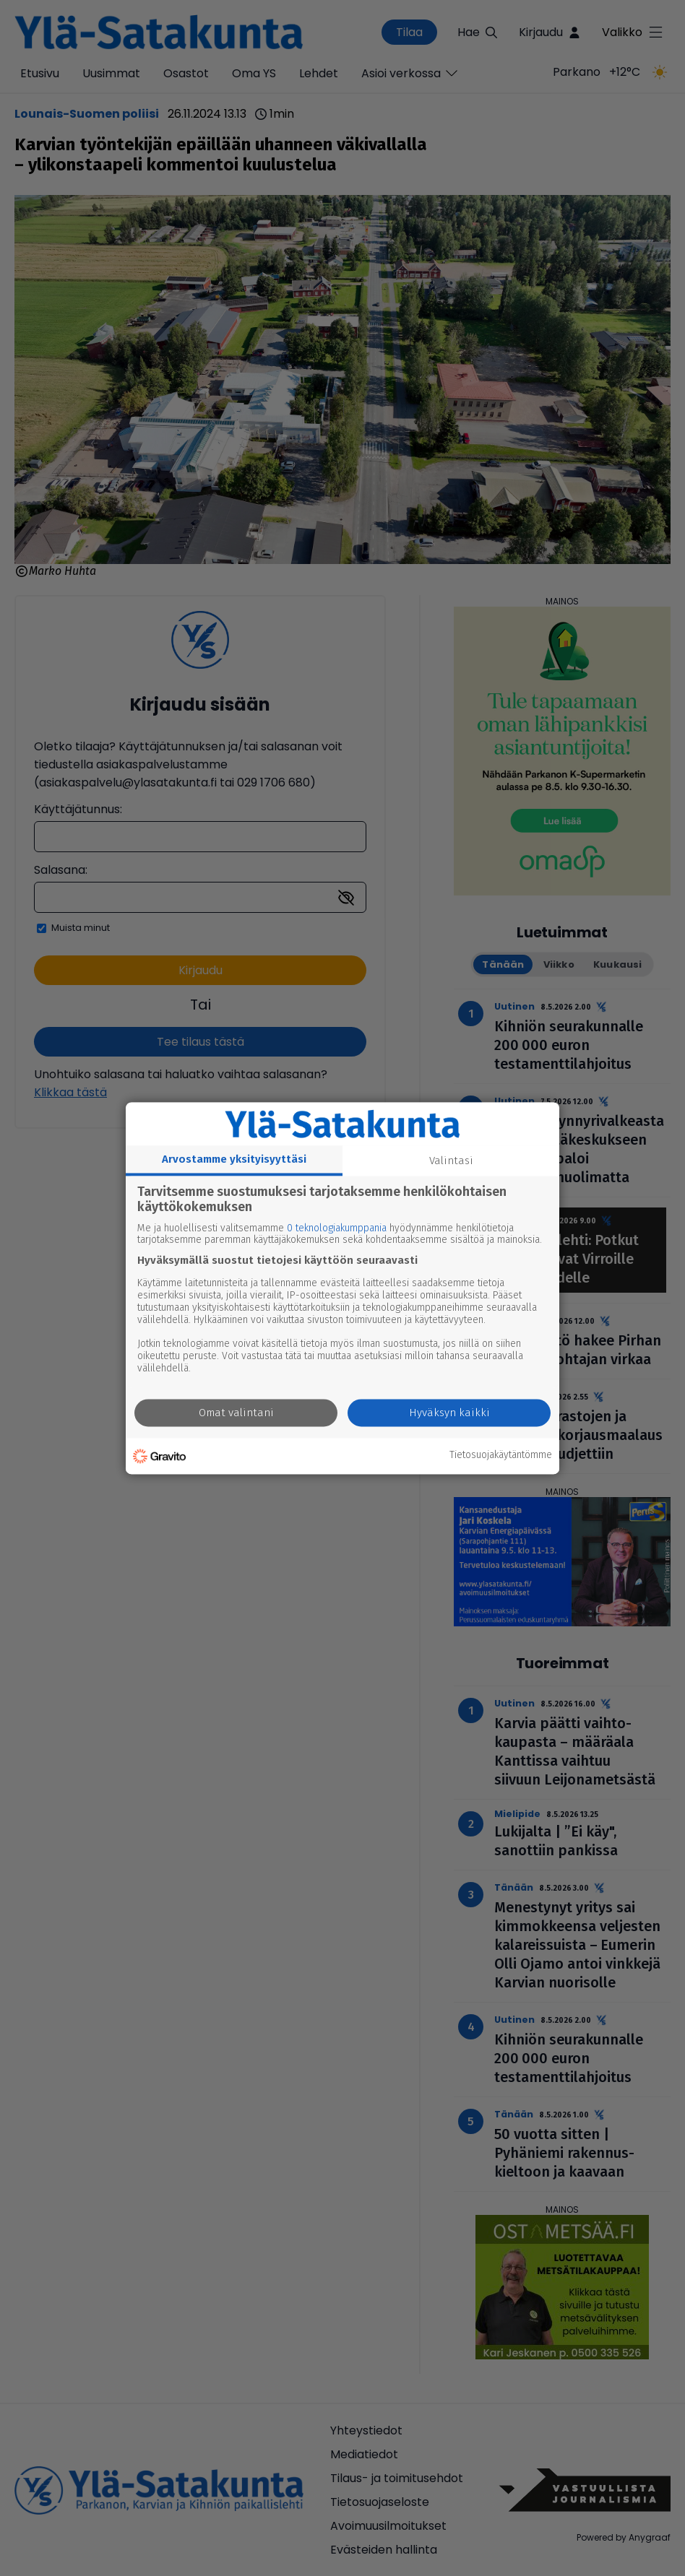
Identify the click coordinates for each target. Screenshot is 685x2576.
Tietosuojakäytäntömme (500, 1456)
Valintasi (451, 1160)
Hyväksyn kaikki (449, 1412)
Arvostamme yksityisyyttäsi (234, 1159)
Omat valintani (236, 1412)
